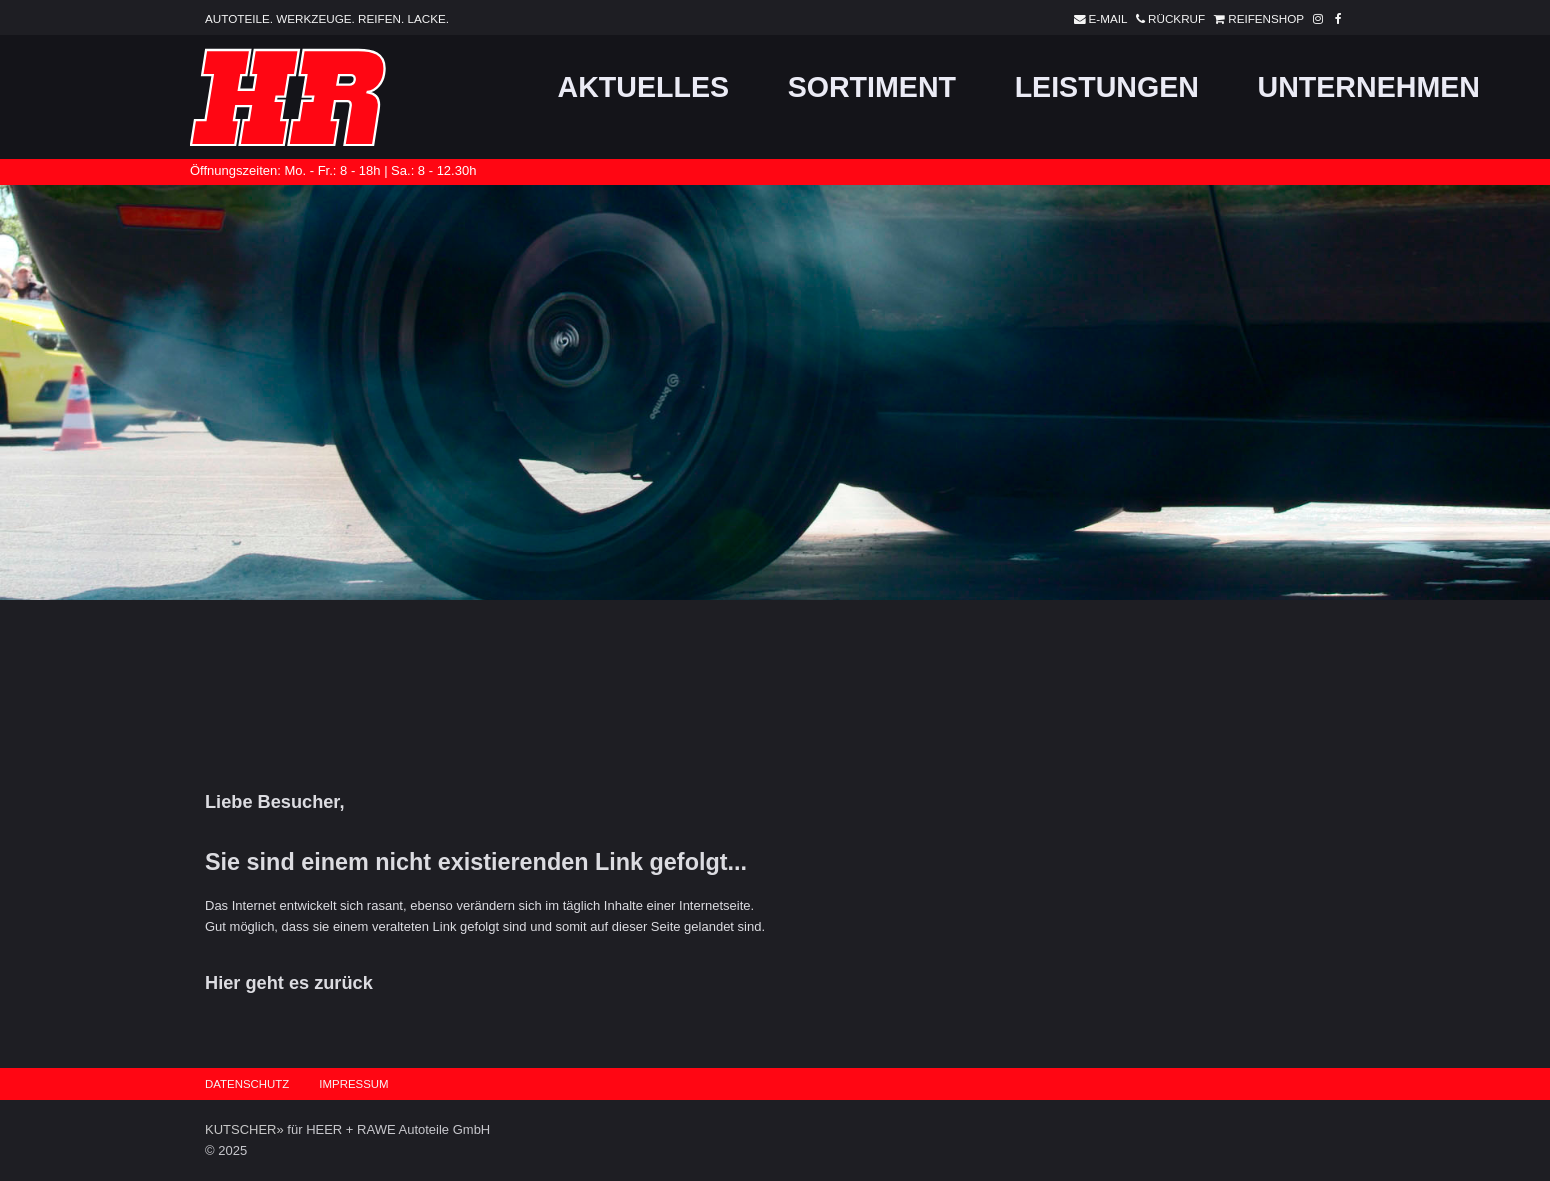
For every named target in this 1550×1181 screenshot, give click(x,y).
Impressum (353, 1084)
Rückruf (1167, 18)
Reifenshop (1256, 18)
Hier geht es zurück (289, 983)
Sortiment (872, 87)
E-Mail (1097, 18)
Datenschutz (247, 1084)
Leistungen (1107, 87)
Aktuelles (644, 87)
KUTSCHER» (244, 1129)
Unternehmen (1369, 87)
